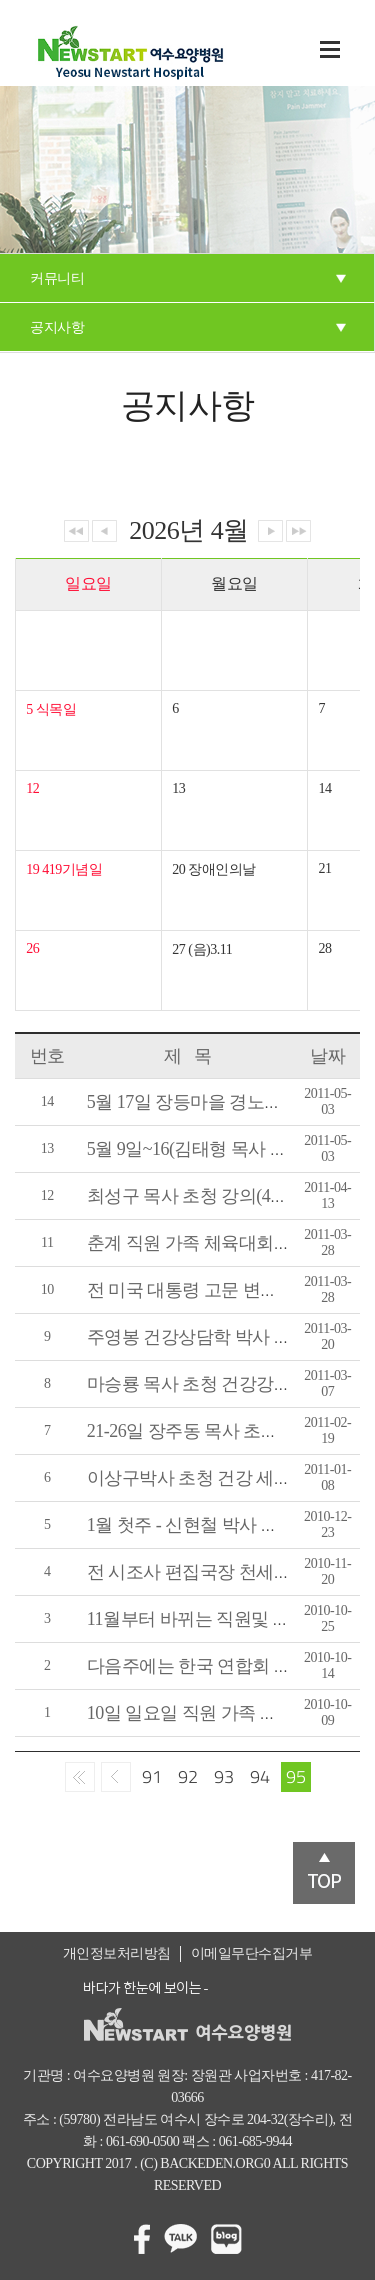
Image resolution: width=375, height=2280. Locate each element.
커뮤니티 (57, 278)
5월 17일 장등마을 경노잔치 (193, 1102)
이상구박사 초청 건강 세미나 (198, 1478)
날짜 (327, 1056)
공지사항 (57, 327)
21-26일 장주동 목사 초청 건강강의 (220, 1431)
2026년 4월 (189, 530)
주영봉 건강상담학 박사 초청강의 (215, 1337)
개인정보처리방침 (117, 1953)
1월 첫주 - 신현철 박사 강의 (191, 1525)
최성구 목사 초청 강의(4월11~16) (211, 1196)
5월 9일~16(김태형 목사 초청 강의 (215, 1149)
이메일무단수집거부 (252, 1953)
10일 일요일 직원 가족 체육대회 (208, 1713)
